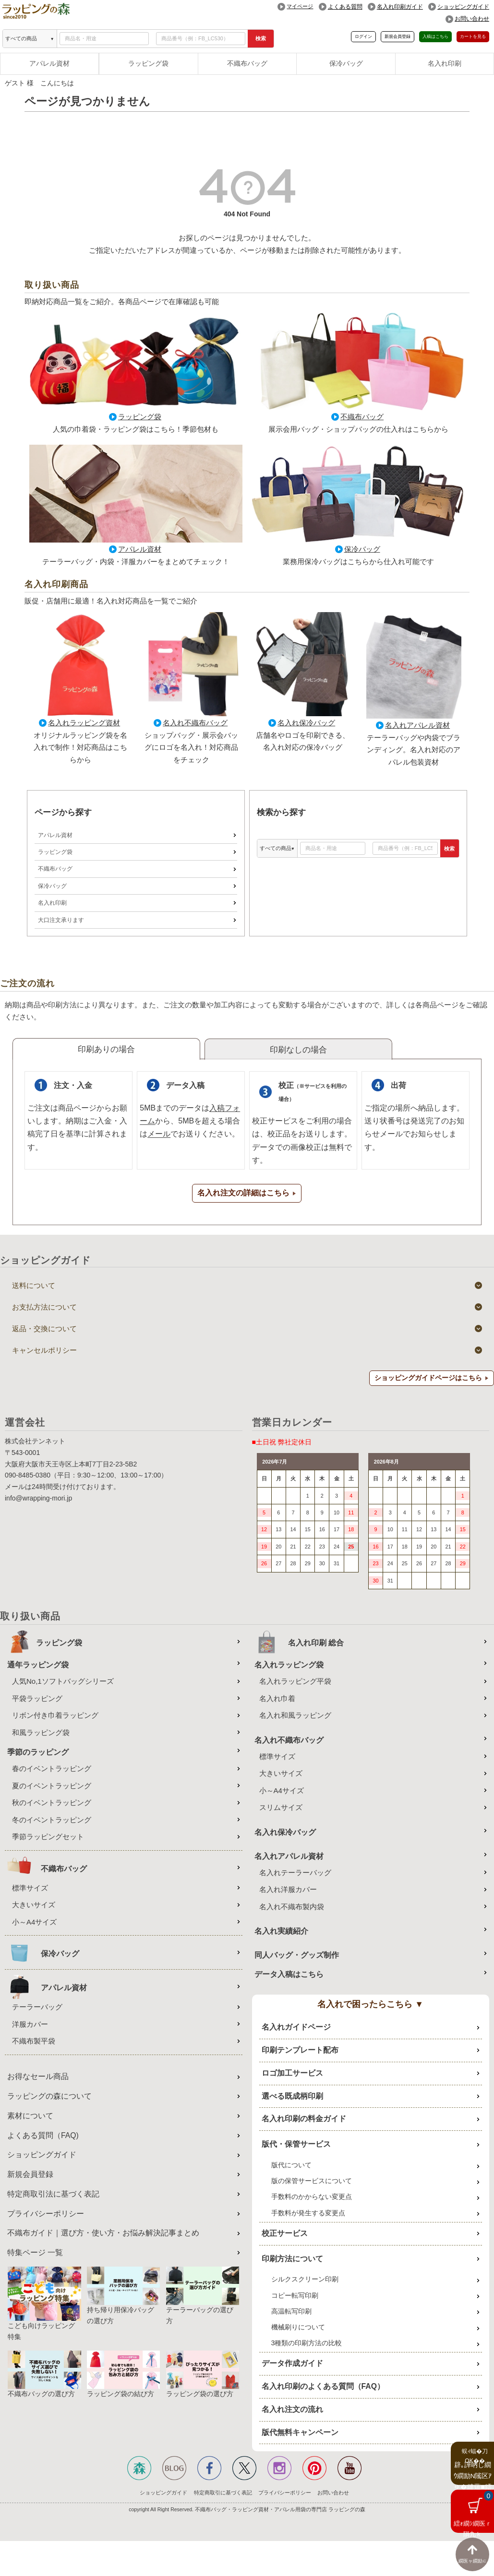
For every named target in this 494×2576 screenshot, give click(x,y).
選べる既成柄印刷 (292, 2096)
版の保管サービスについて (311, 2181)
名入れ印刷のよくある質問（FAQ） (323, 2387)
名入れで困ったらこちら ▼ (370, 2004)
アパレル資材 (49, 63)
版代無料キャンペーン (300, 2433)
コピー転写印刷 (294, 2295)
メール (158, 1134)
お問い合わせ (472, 18)
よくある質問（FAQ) (43, 2135)
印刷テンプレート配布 (300, 2050)
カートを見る (473, 36)
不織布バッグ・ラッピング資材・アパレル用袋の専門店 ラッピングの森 (280, 2510)
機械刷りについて (298, 2327)
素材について (30, 2116)
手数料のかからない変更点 (311, 2197)
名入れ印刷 (444, 63)
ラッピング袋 (148, 63)
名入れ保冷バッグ (306, 723)
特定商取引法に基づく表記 (53, 2194)
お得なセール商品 (38, 2077)
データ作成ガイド (292, 2364)
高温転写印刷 (291, 2312)
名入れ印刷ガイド (400, 6)
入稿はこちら (435, 36)
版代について (291, 2165)
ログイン (363, 36)
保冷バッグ (346, 63)
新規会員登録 (397, 36)
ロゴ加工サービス (292, 2073)
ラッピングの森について (49, 2096)
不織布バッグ (247, 63)
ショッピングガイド (463, 6)
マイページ (300, 6)
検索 (260, 38)
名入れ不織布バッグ (195, 723)
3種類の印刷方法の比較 (306, 2343)
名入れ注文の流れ (292, 2410)
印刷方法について (292, 2259)
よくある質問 (345, 6)
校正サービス (285, 2234)
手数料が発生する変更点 (308, 2213)
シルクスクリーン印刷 (304, 2279)
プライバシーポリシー (45, 2214)
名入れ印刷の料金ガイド (304, 2119)
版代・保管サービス (296, 2144)
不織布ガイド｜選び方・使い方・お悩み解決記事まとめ (103, 2233)
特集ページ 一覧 (35, 2253)
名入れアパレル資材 (417, 725)
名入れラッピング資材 (84, 723)
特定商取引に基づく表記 (223, 2493)
